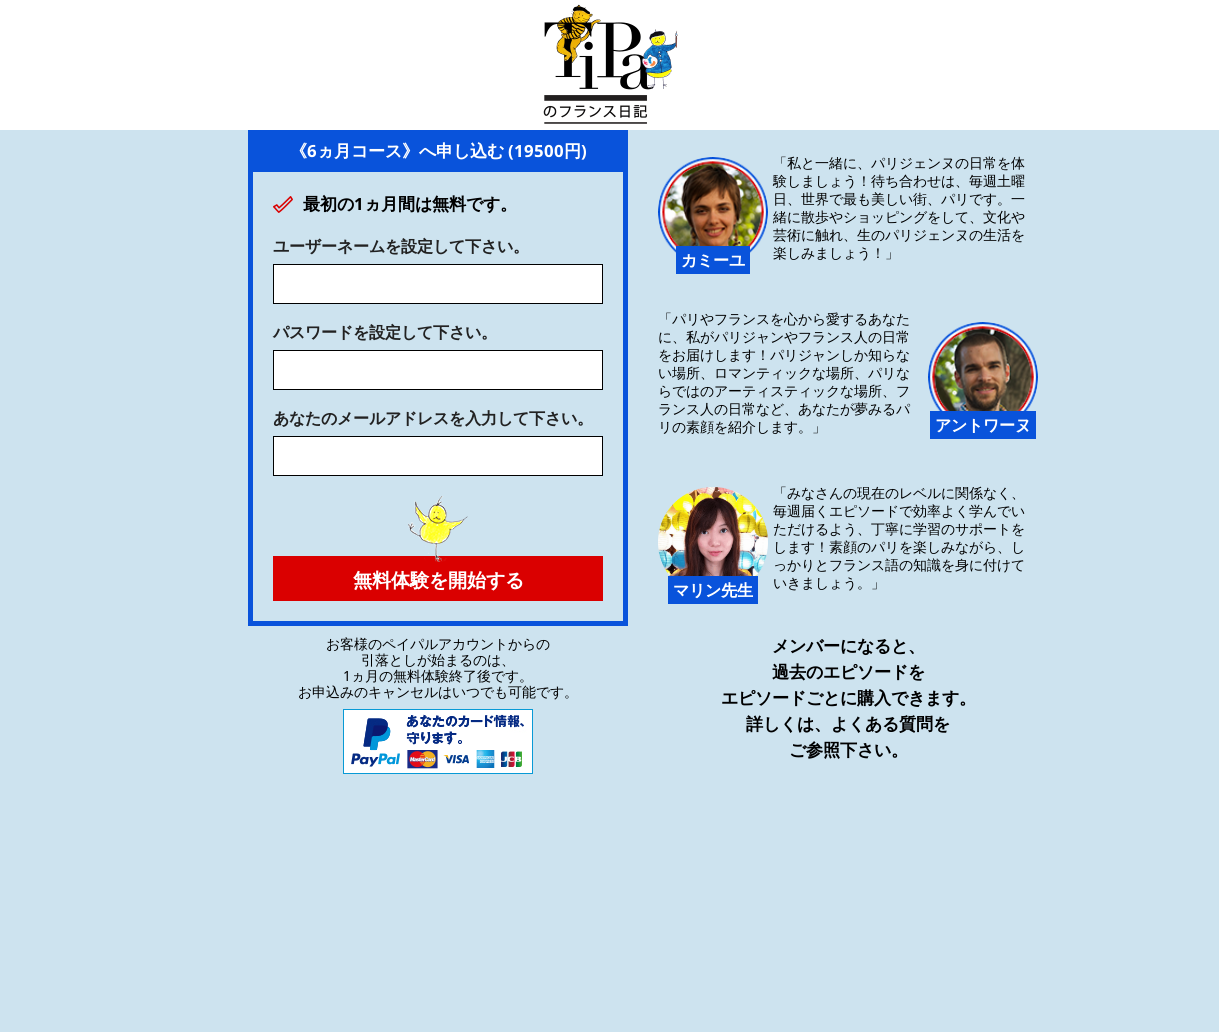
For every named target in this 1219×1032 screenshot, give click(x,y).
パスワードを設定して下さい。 (385, 332)
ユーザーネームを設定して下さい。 (401, 246)
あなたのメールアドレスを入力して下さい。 (433, 418)
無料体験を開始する (438, 574)
